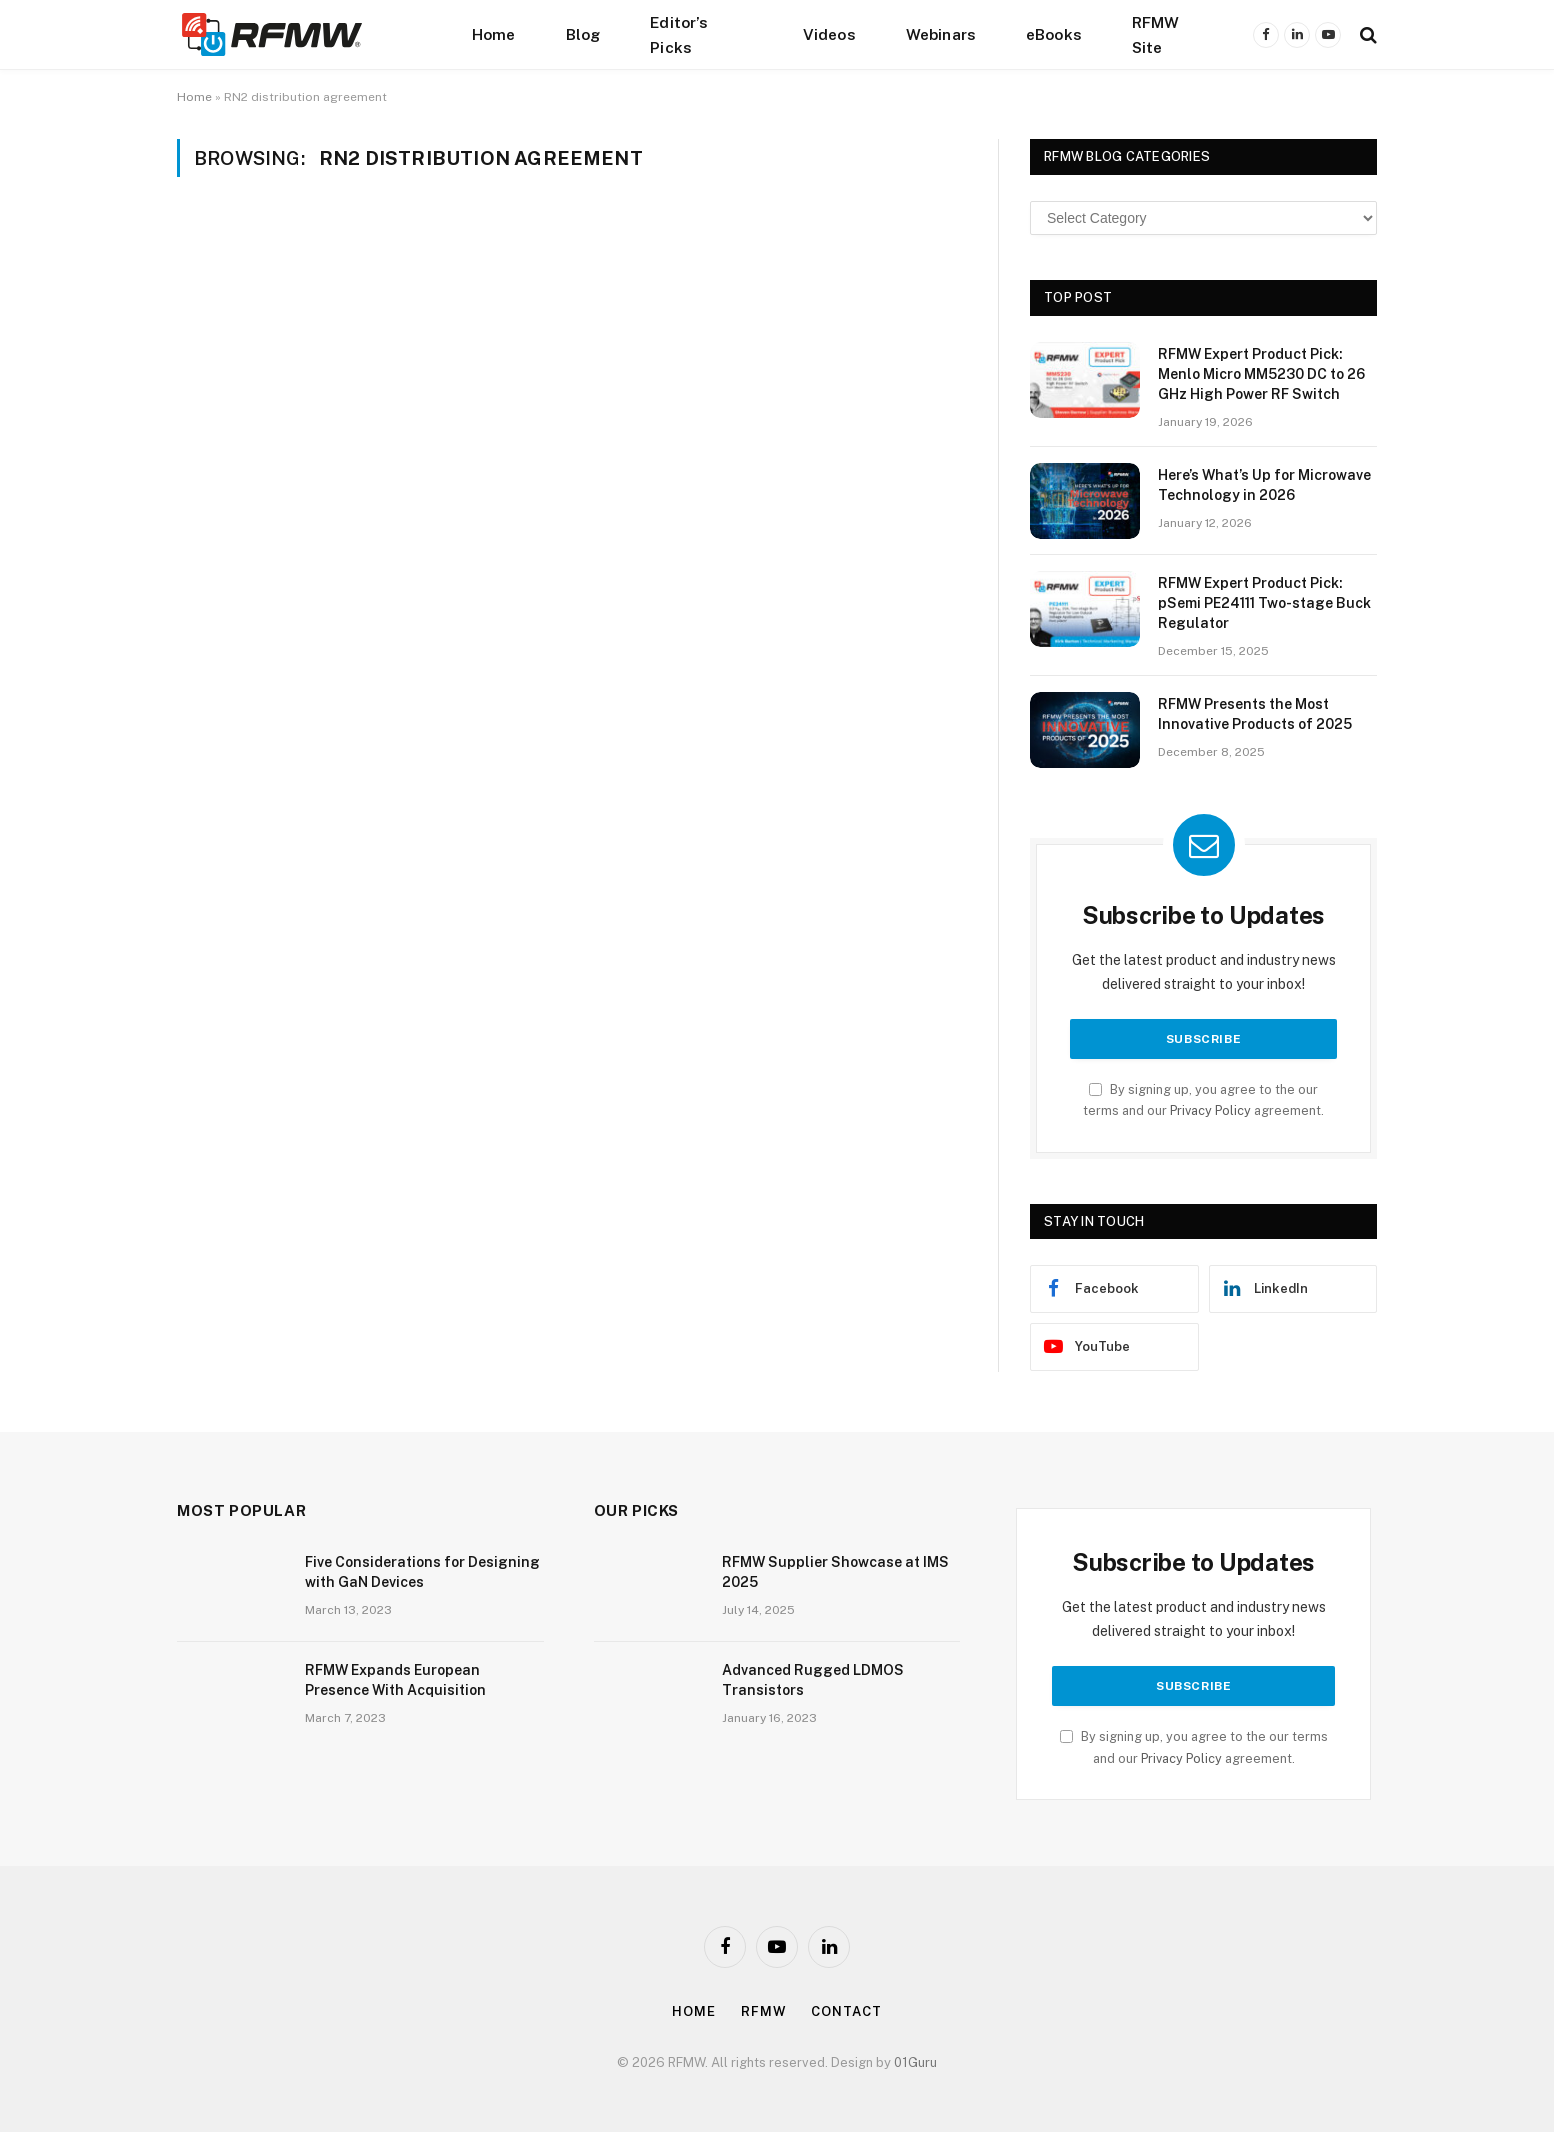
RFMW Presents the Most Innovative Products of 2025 (1255, 714)
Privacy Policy (1210, 1110)
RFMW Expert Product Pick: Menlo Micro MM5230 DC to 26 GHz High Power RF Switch (1261, 374)
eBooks (1054, 34)
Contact (846, 2011)
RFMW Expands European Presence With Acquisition (395, 1680)
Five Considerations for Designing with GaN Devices (422, 1572)
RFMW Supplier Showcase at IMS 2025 (835, 1572)
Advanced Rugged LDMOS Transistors (813, 1680)
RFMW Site (1156, 34)
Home (494, 34)
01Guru (915, 2062)
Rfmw (764, 2011)
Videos (829, 34)
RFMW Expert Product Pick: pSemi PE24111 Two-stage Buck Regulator (1264, 603)
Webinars (941, 34)
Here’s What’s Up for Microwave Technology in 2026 (1264, 485)
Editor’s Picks (679, 34)
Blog (583, 34)
